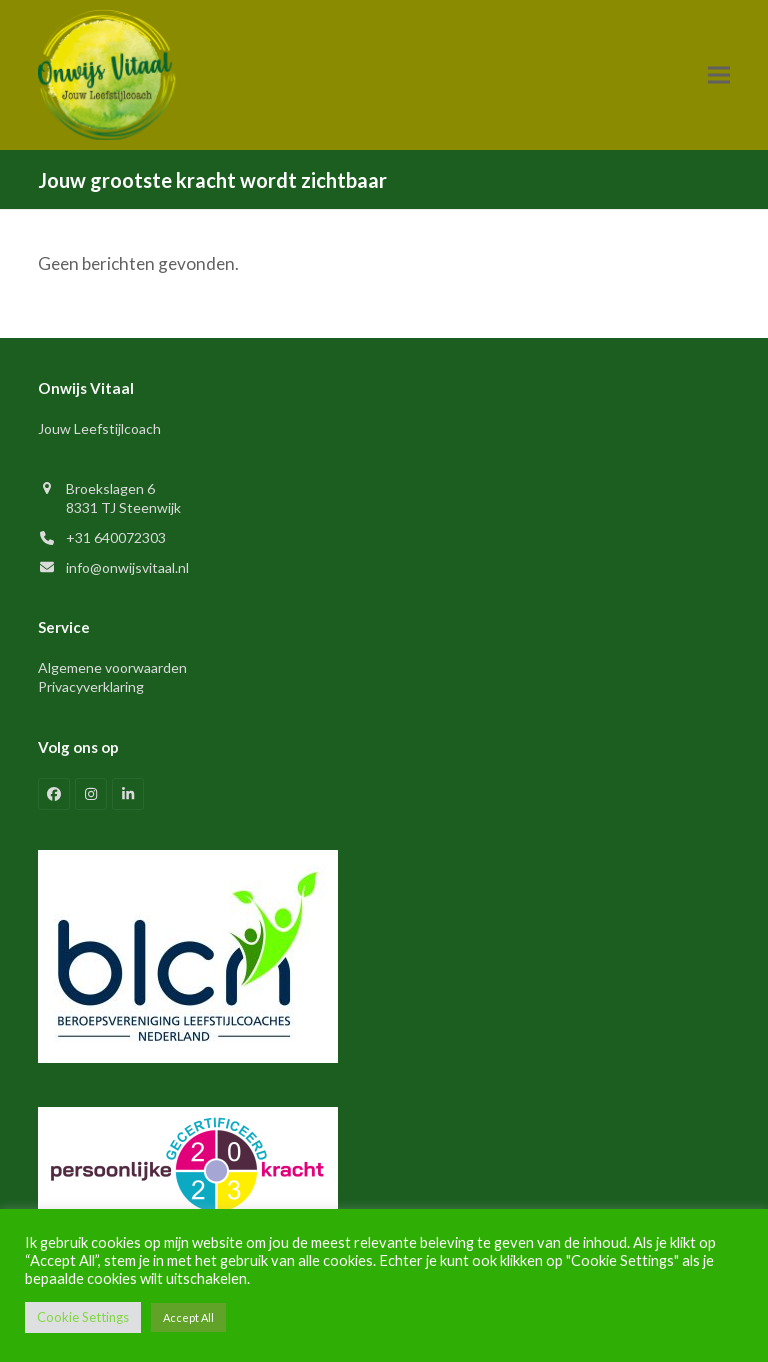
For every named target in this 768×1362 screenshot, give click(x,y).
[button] (719, 74)
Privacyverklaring (91, 686)
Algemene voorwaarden (112, 667)
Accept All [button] (188, 1317)
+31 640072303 (116, 537)
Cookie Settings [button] (83, 1317)
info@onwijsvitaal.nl (127, 567)
